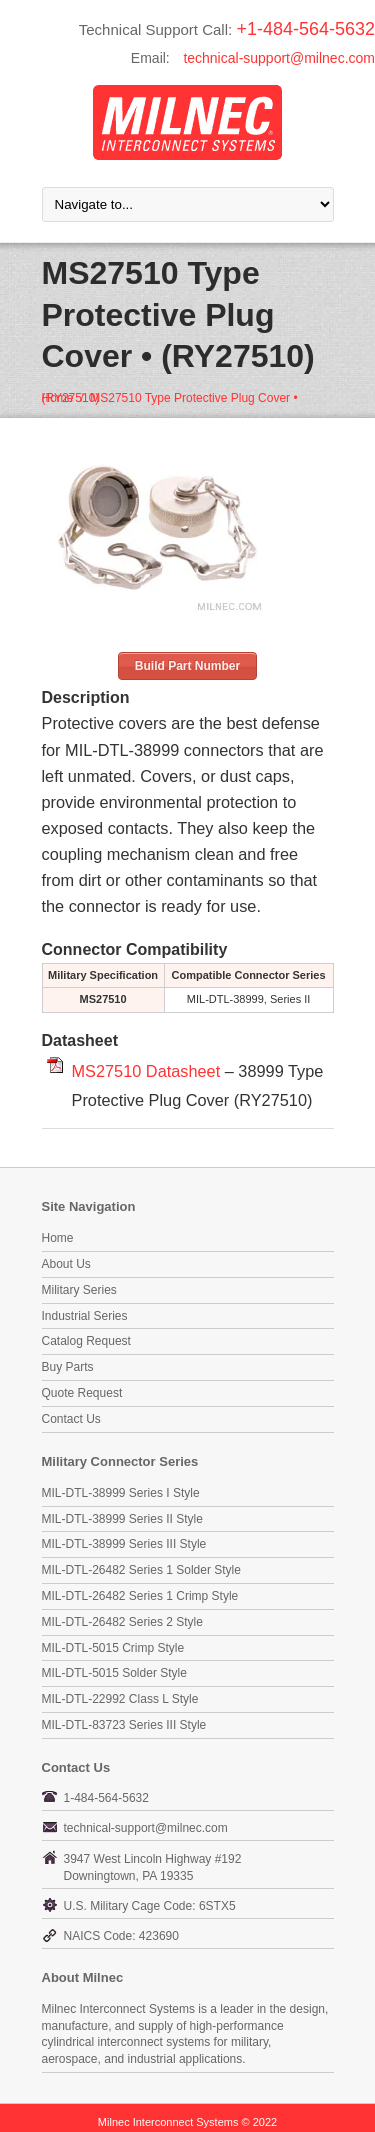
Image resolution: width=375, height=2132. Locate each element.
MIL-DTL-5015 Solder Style (114, 1673)
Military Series (79, 1290)
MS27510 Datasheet (146, 1071)
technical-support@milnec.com (279, 58)
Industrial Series (85, 1316)
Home (58, 398)
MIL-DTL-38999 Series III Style (124, 1544)
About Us (66, 1264)
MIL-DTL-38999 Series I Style (121, 1493)
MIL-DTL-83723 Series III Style (124, 1725)
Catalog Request (86, 1341)
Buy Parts (68, 1367)
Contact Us (71, 1419)
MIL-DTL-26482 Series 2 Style (122, 1622)
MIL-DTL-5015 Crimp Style (113, 1648)
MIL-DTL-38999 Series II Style (122, 1519)
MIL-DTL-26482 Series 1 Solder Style (141, 1570)
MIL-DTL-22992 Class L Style (120, 1699)
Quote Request (82, 1393)
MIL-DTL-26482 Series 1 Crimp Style (140, 1596)
